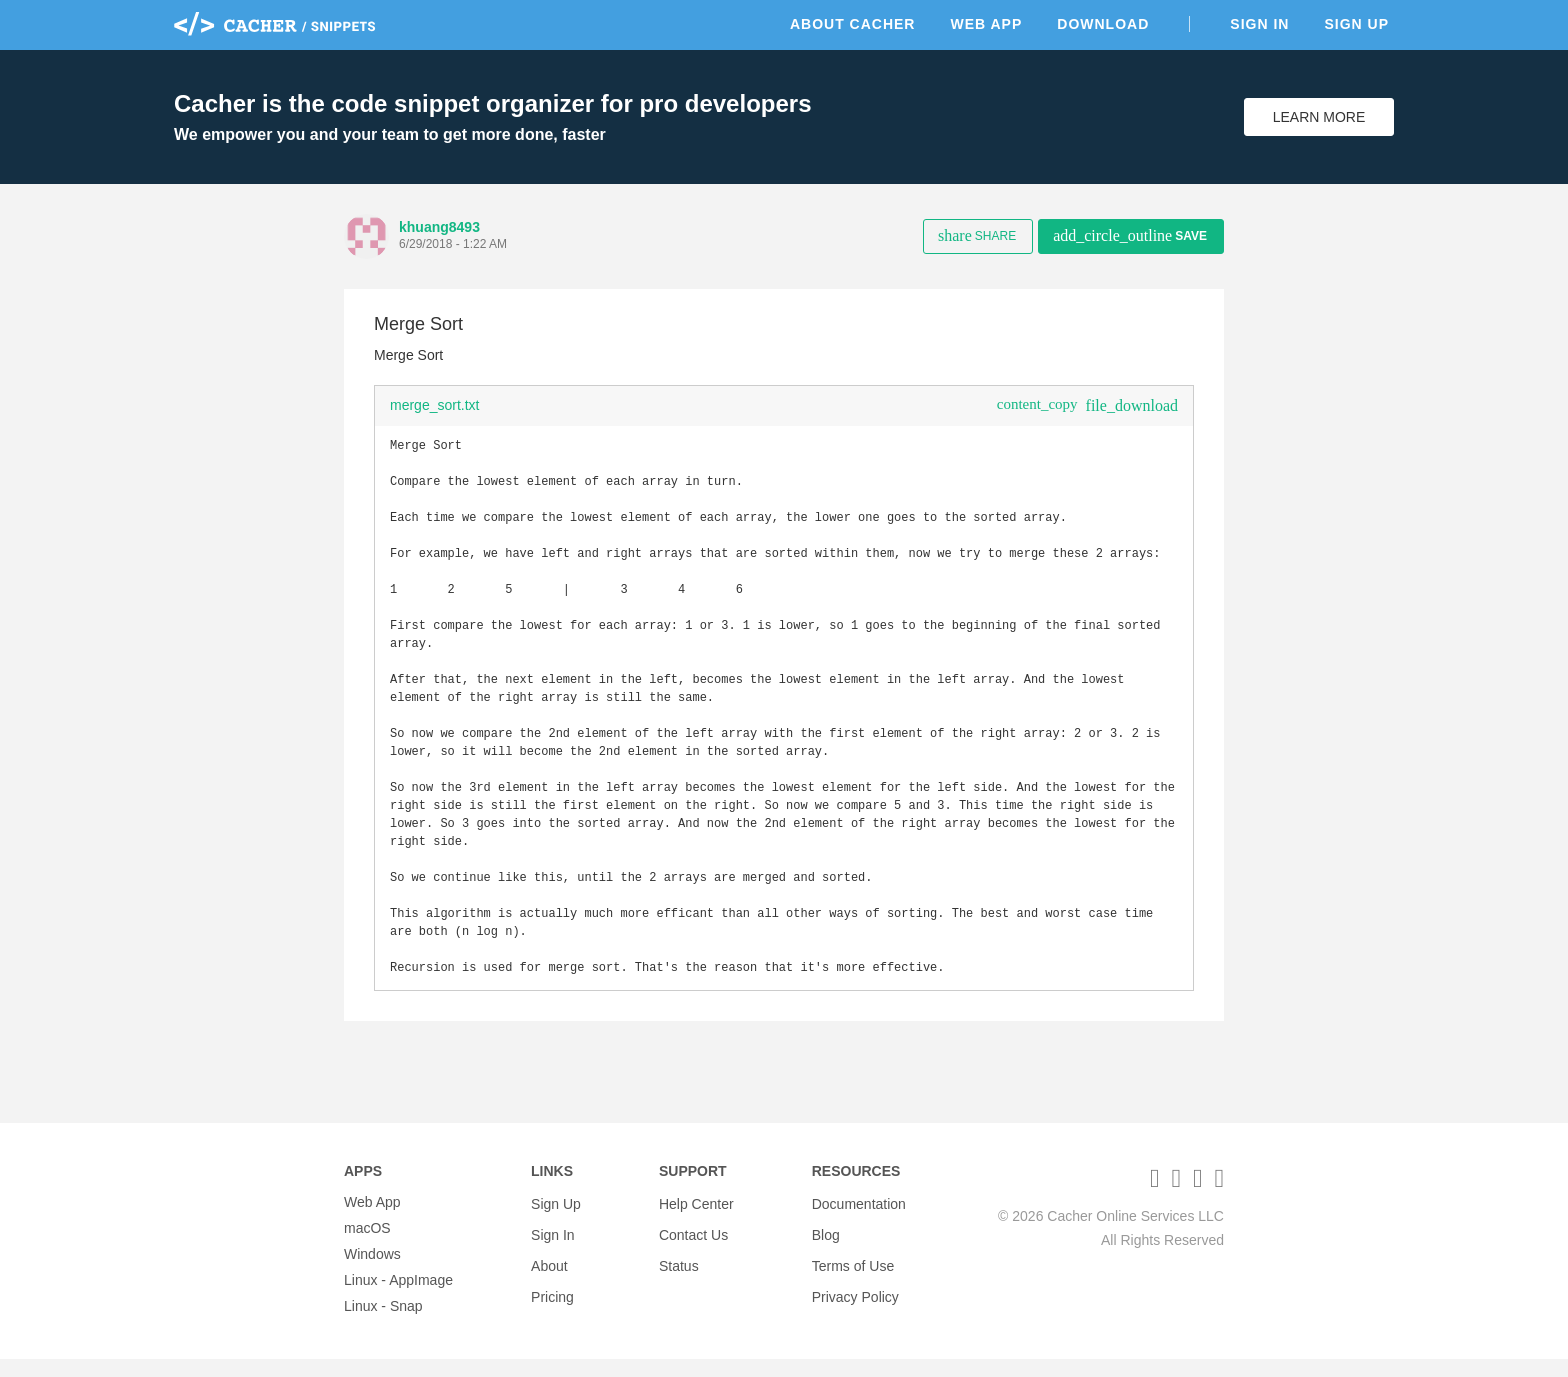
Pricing (552, 1298)
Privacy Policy (855, 1298)
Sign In (1259, 24)
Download (1103, 24)
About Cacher (853, 24)
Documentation (859, 1220)
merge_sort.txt (434, 405)
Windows (372, 1272)
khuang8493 (439, 227)
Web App (986, 24)
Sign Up (1356, 24)
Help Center (696, 1220)
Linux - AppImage (398, 1298)
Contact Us (693, 1246)
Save (1130, 235)
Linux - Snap (383, 1324)
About (549, 1272)
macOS (367, 1246)
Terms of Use (853, 1272)
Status (679, 1272)
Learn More (1319, 117)
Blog (826, 1246)
